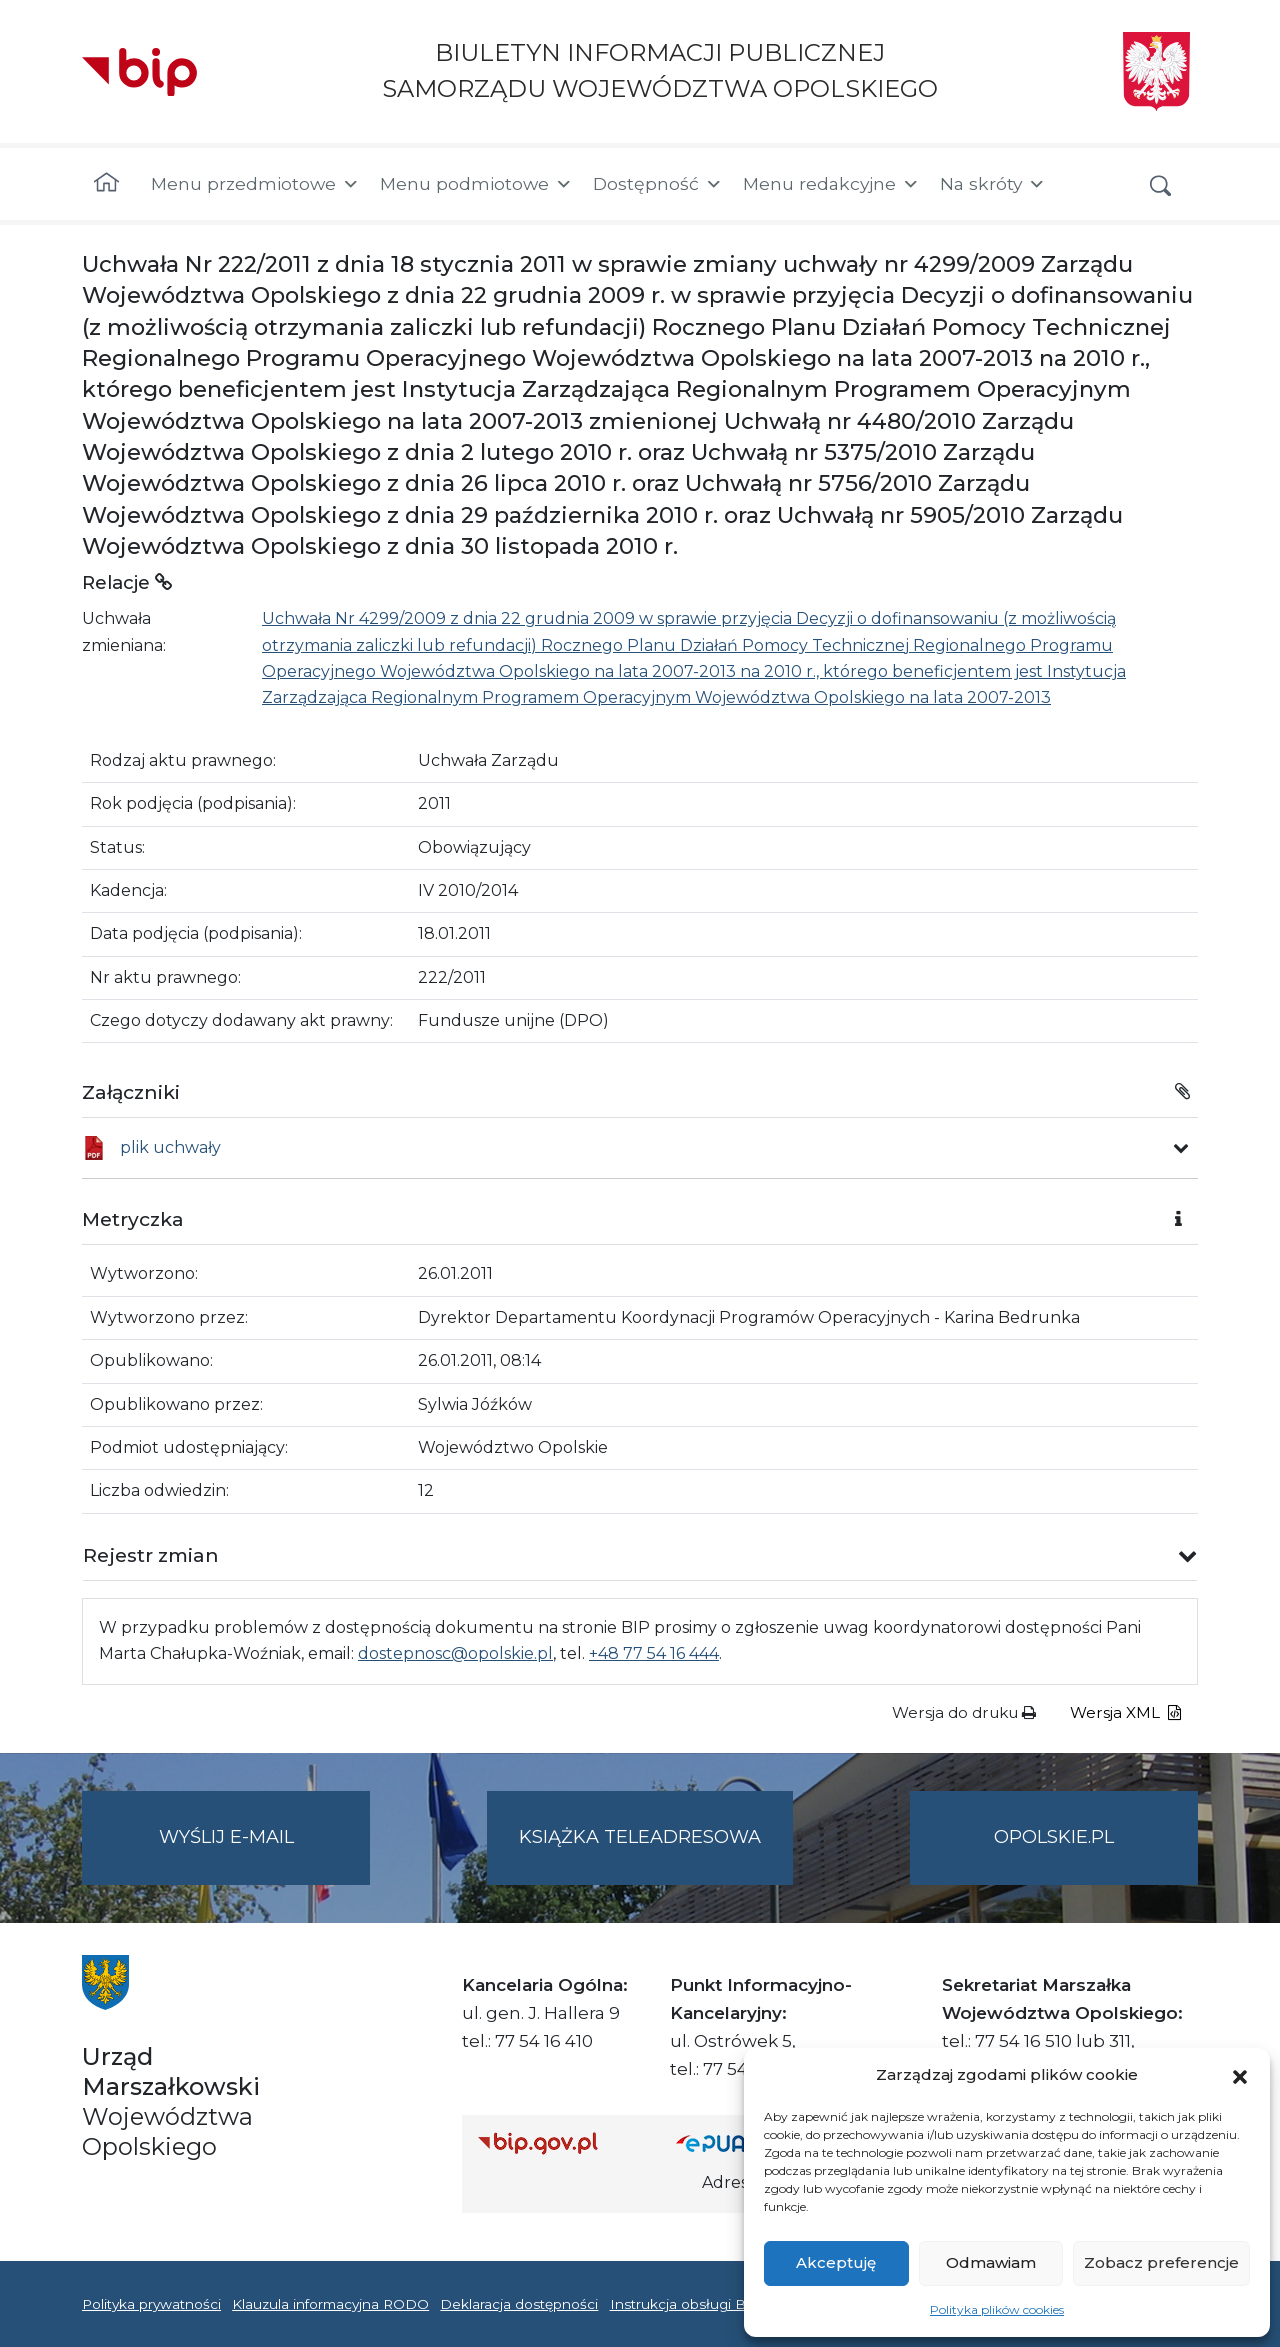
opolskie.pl (1054, 1837)
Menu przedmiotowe (255, 184)
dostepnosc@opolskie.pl (455, 1653)
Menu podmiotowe (476, 184)
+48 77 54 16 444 (654, 1653)
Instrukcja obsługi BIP (685, 2304)
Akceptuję (836, 2262)
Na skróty (993, 184)
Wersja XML (1125, 1712)
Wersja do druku (964, 1712)
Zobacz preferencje (1161, 2262)
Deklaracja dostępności (519, 2304)
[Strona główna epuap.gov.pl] (741, 2142)
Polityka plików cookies (997, 2309)
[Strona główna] (106, 184)
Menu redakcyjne (831, 184)
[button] (1240, 2075)
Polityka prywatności (151, 2304)
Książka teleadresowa (640, 1837)
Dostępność (658, 184)
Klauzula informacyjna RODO (330, 2304)
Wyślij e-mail (265, 1853)
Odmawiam (991, 2262)
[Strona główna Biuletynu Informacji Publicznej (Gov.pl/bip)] (561, 2142)
